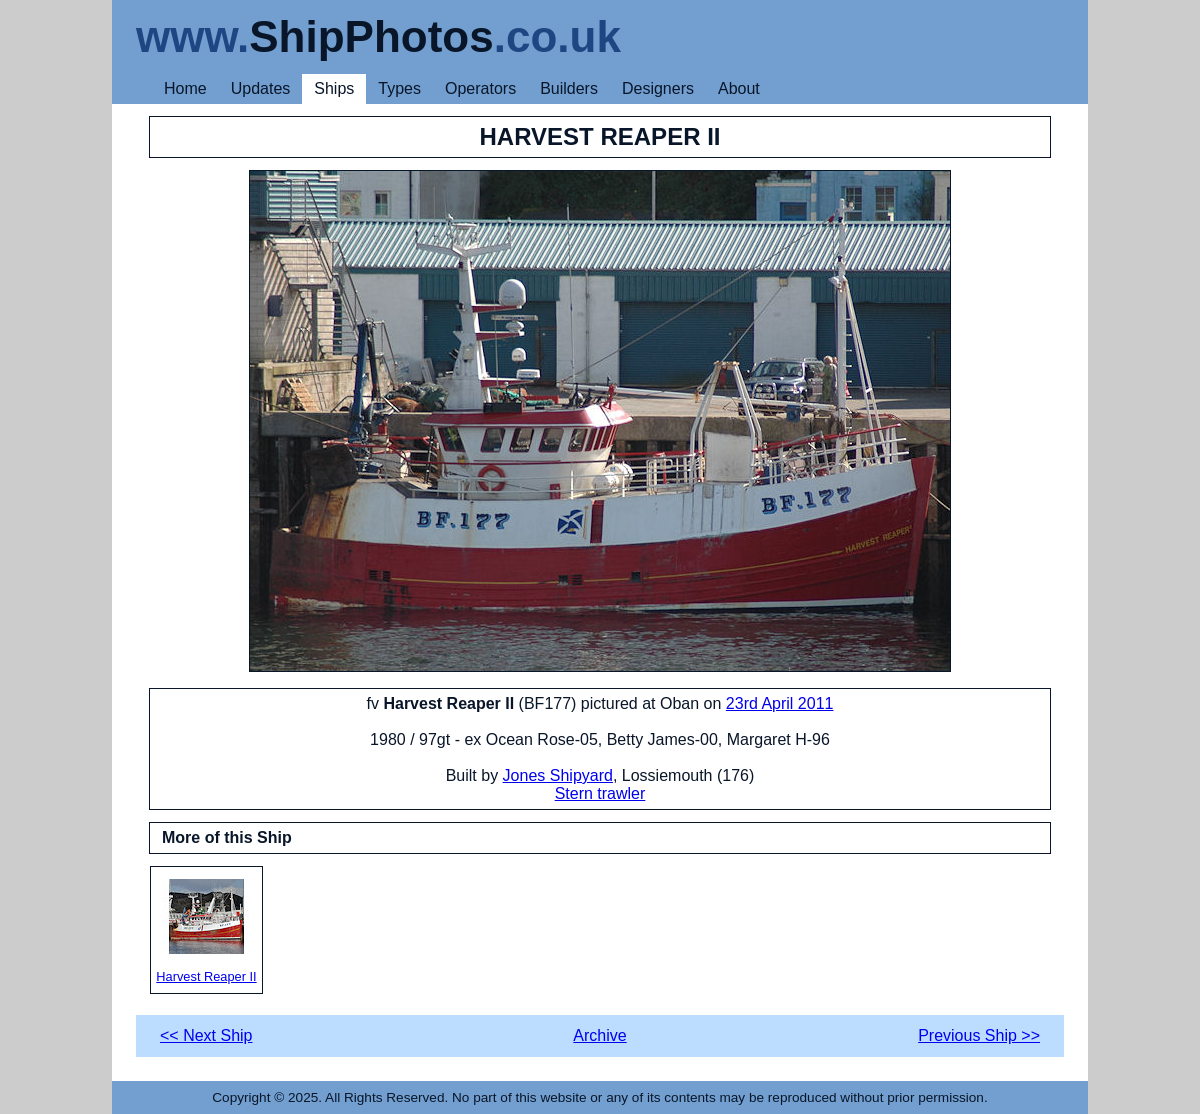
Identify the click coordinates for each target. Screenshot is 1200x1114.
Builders (569, 88)
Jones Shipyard (558, 775)
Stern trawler (600, 793)
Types (399, 88)
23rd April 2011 (780, 703)
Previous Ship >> (979, 1035)
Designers (658, 88)
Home (185, 88)
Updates (261, 88)
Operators (480, 88)
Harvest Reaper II (206, 931)
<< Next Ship (206, 1035)
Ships (334, 88)
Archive (599, 1035)
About (739, 88)
